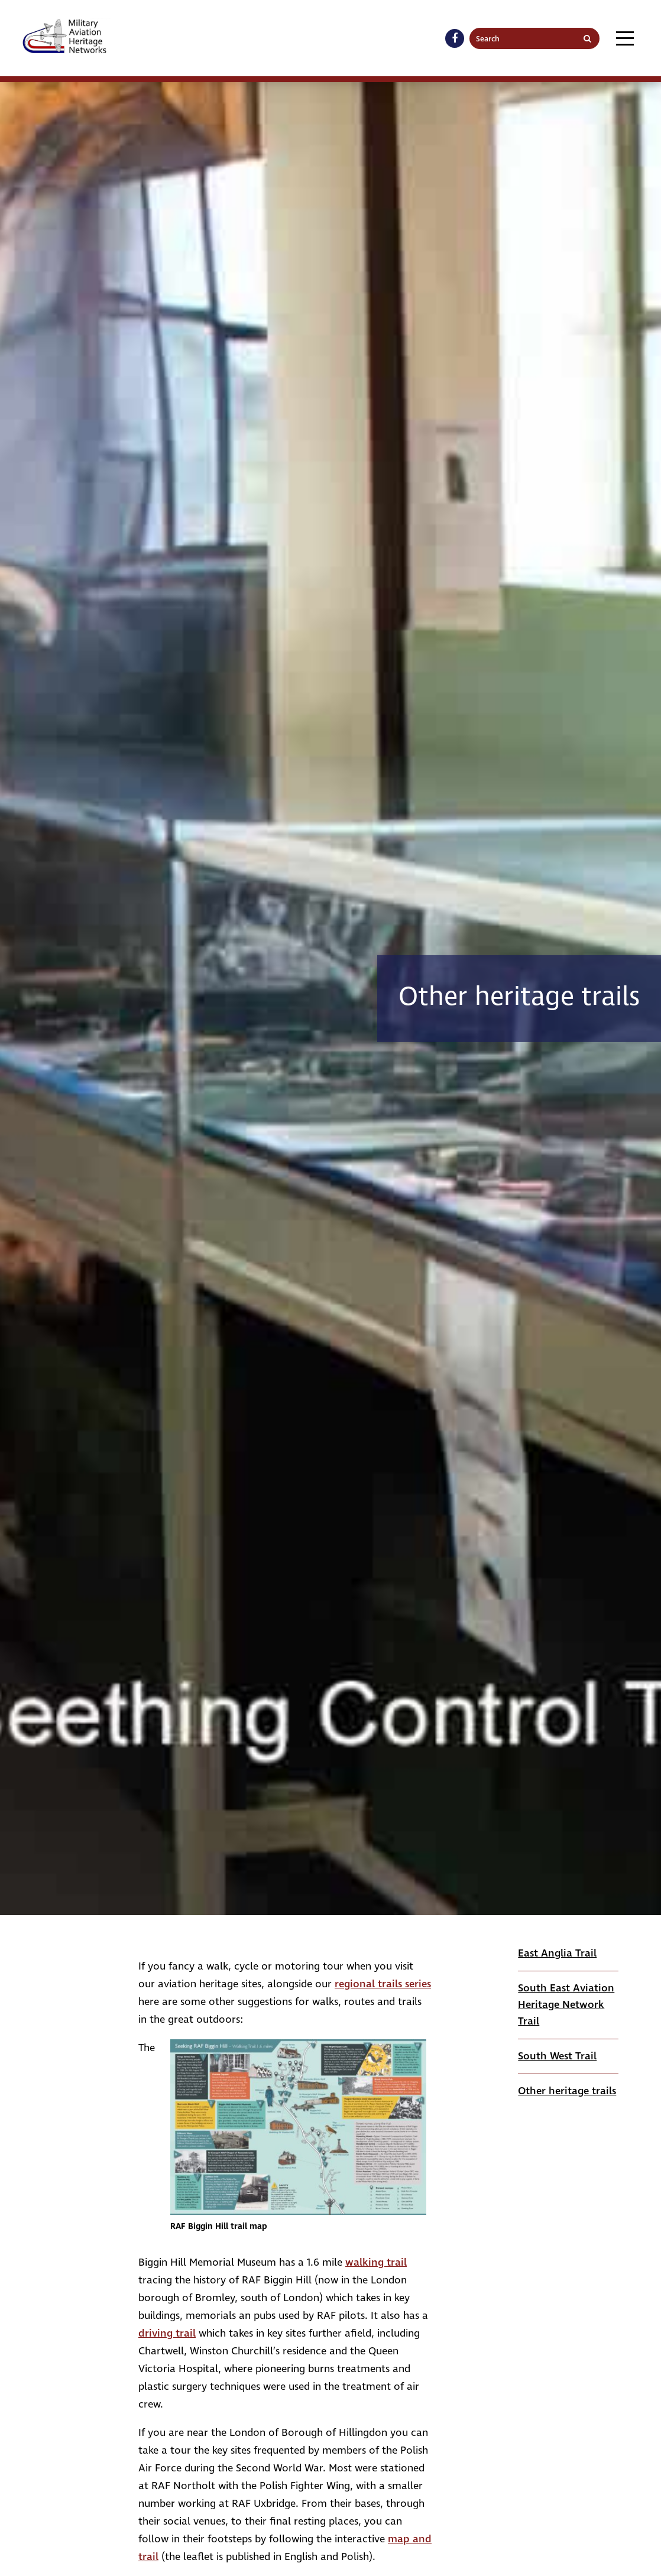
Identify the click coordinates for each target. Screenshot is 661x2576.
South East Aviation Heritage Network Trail (566, 2005)
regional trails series (383, 1984)
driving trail (167, 2333)
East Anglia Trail (557, 1953)
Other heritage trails (567, 2091)
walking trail (376, 2262)
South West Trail (557, 2056)
